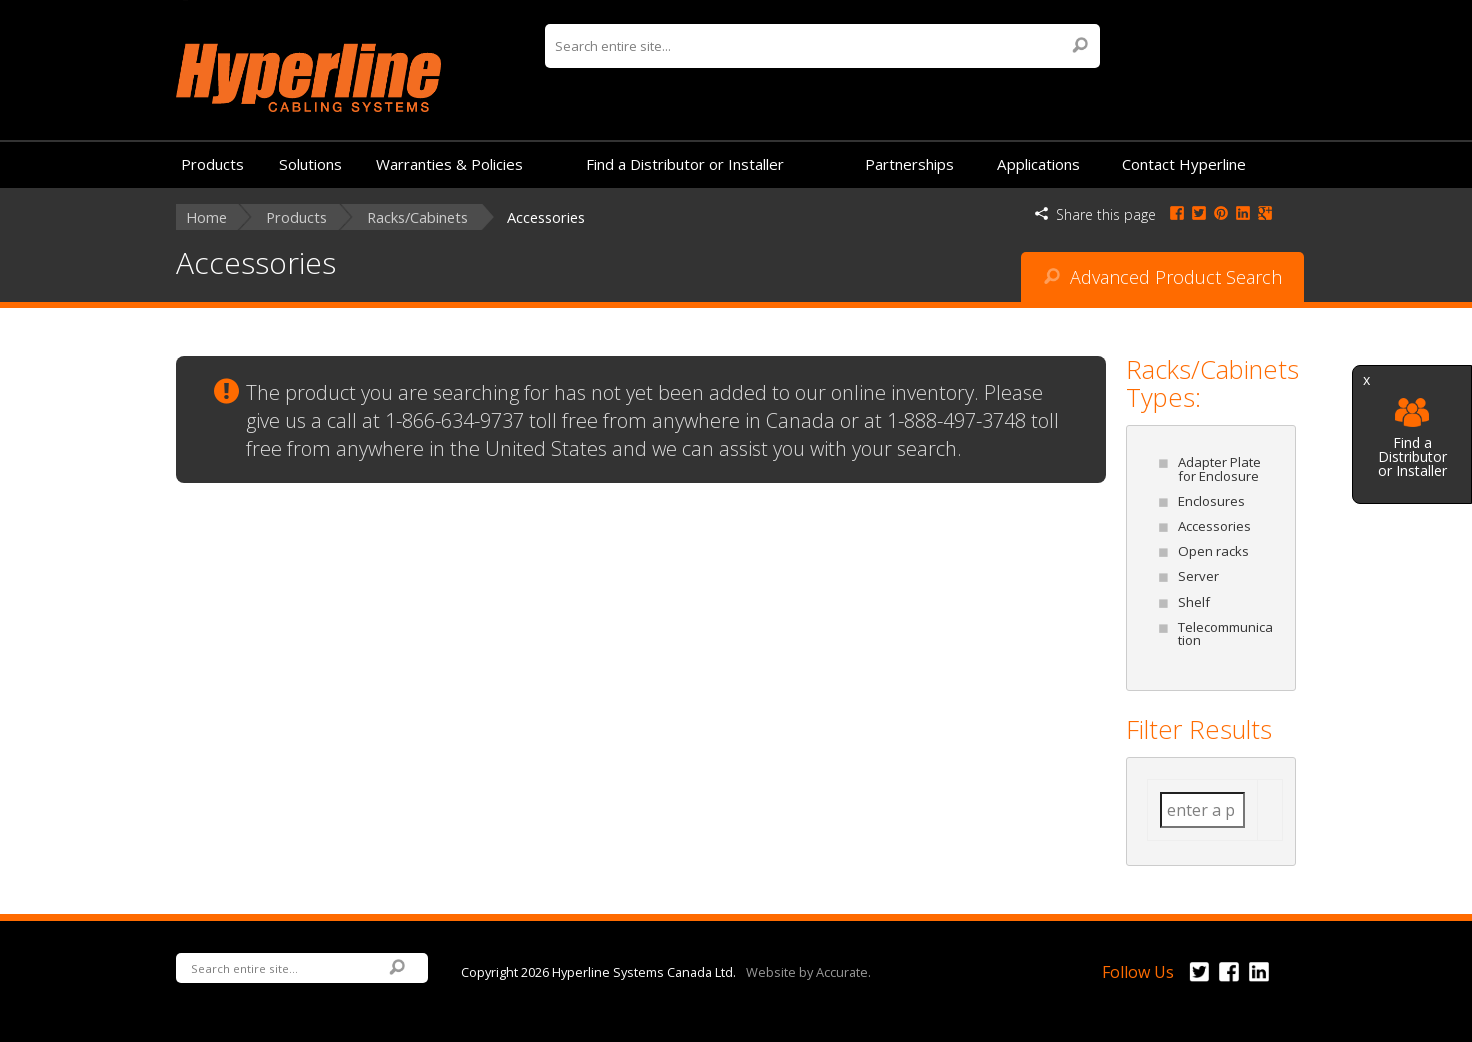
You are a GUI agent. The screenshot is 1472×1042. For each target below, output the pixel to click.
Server (1198, 576)
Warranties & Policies (449, 164)
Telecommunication (1225, 633)
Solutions (310, 164)
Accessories (1214, 526)
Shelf (1194, 602)
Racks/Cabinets (417, 217)
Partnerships (909, 164)
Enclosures (1211, 501)
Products (212, 164)
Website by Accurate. (808, 971)
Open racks (1213, 551)
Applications (1038, 164)
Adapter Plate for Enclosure (1219, 468)
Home (206, 217)
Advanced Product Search (1163, 277)
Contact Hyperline (1184, 164)
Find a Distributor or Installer (1412, 438)
